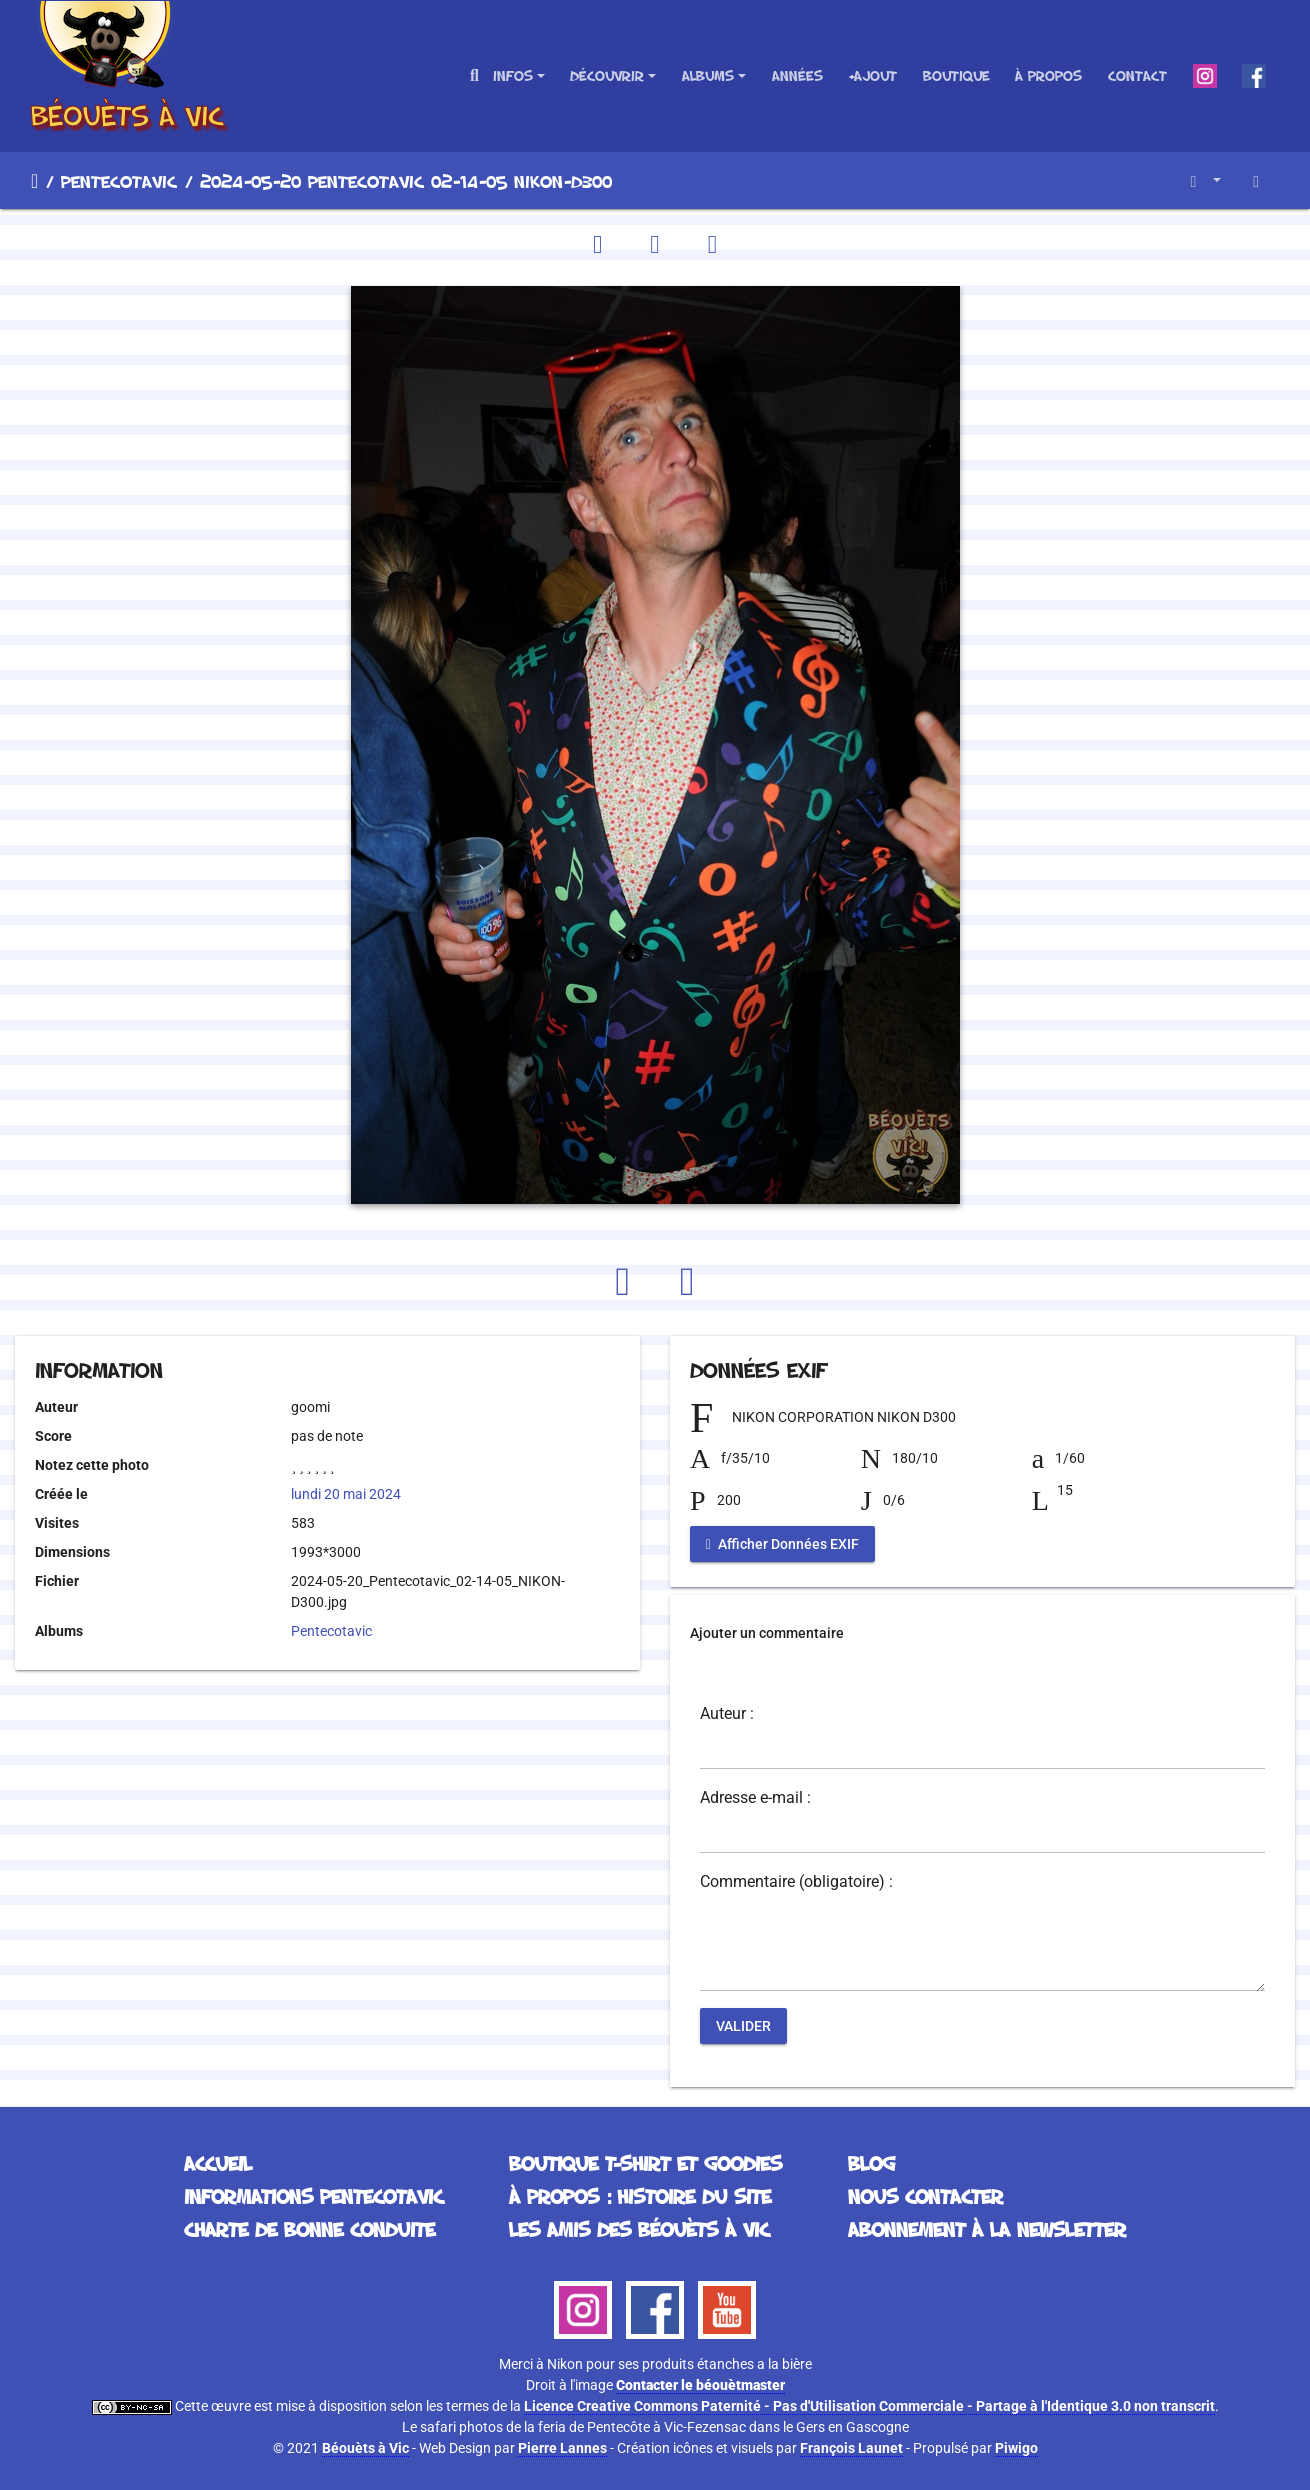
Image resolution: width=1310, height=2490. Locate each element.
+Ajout (872, 75)
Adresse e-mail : (755, 1798)
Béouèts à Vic (365, 2448)
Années (797, 75)
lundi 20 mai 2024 (346, 1494)
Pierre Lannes (562, 2448)
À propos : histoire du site (640, 2196)
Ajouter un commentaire (767, 1633)
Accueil (34, 181)
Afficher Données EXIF (782, 1544)
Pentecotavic (119, 181)
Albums (708, 75)
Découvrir (607, 75)
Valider (743, 2026)
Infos (513, 75)
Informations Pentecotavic (313, 2196)
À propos (1048, 75)
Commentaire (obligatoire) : (796, 1882)
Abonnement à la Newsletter (987, 2229)
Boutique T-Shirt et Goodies (645, 2163)
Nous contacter (925, 2196)
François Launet (851, 2448)
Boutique (956, 75)
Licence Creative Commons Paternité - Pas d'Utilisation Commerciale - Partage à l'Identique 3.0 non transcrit (869, 2406)
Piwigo (1016, 2448)
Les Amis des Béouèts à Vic (639, 2229)
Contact (1137, 75)
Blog (871, 2163)
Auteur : (727, 1714)
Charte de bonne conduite (309, 2229)
